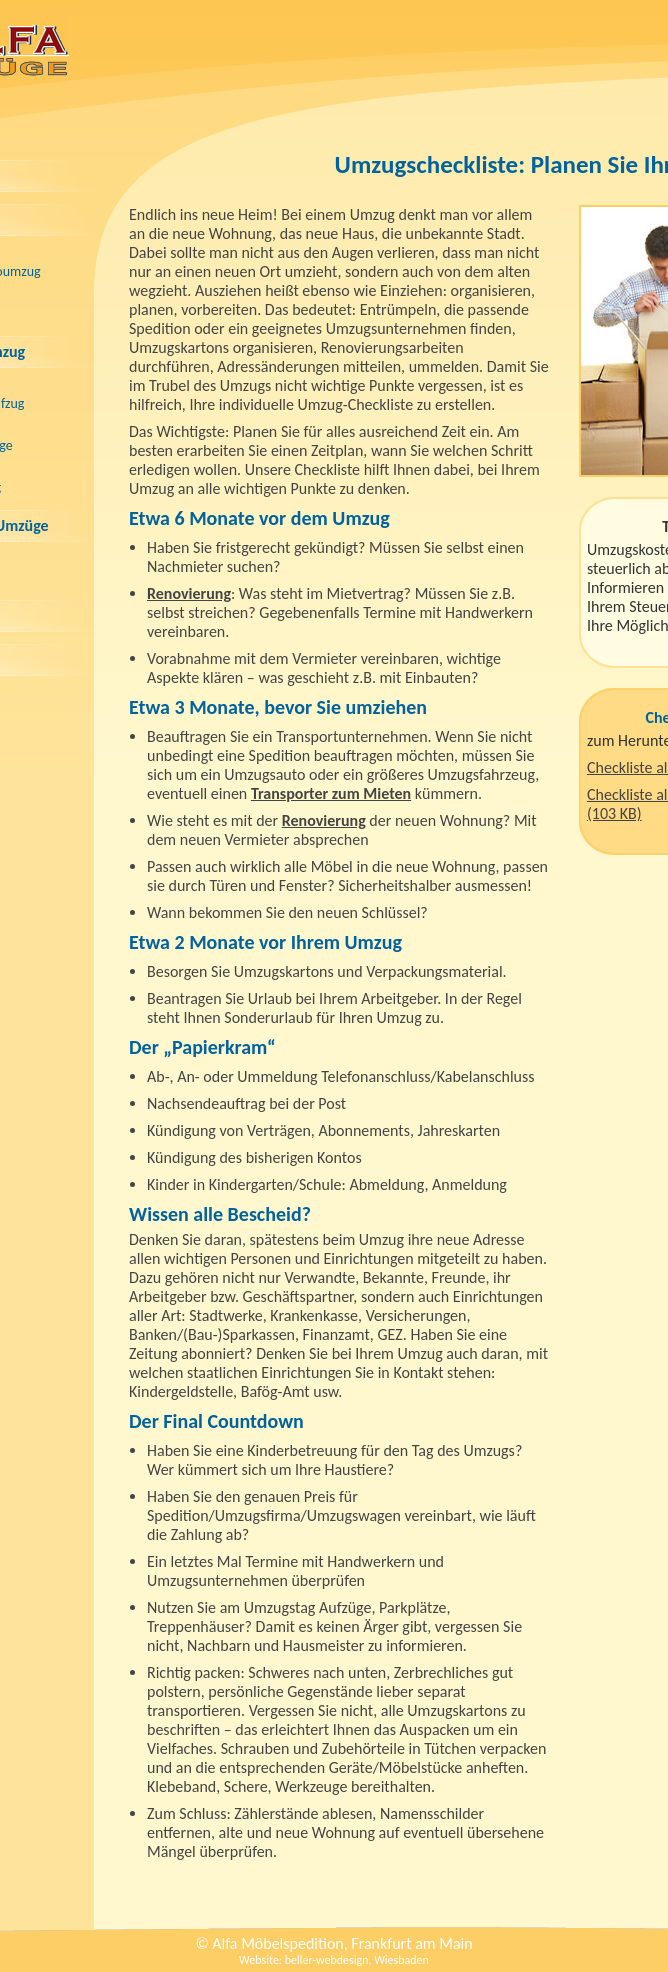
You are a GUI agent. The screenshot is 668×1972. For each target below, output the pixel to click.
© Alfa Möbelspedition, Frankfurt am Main (333, 1943)
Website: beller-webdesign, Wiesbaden (334, 1960)
